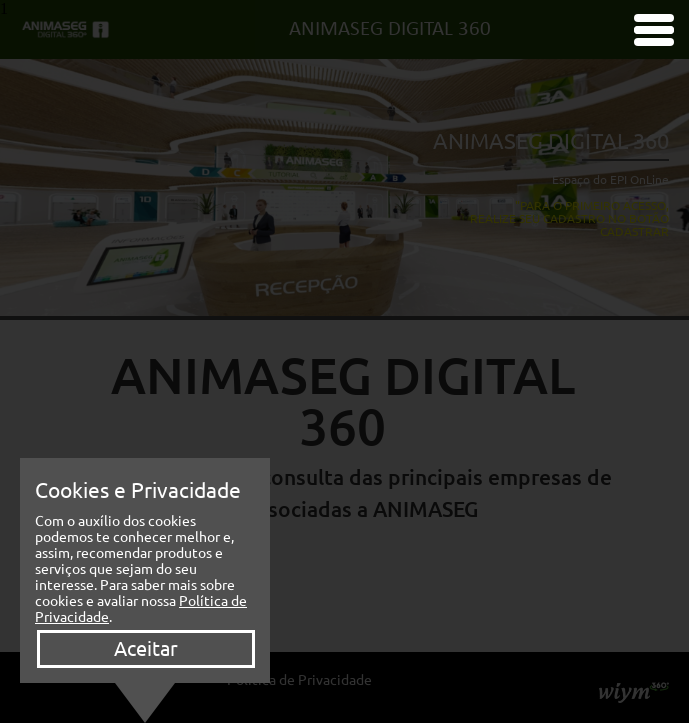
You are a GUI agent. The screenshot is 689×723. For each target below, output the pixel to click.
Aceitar (146, 648)
